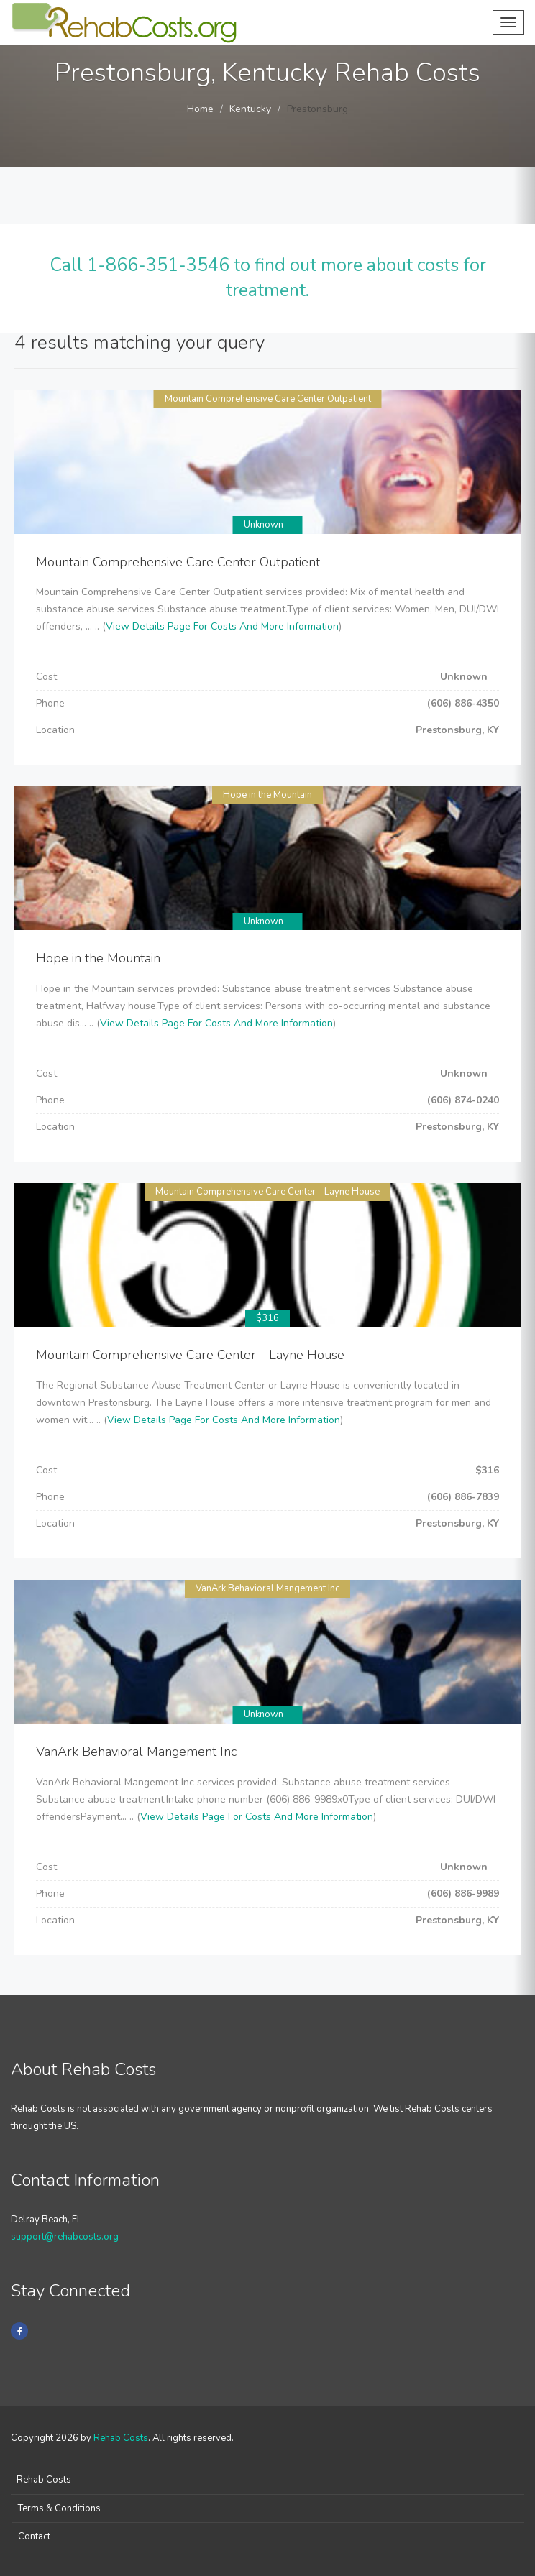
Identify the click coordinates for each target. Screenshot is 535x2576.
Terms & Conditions (59, 2508)
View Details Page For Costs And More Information (222, 626)
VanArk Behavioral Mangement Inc (267, 1588)
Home (200, 109)
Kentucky (250, 109)
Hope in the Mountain (267, 794)
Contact (34, 2536)
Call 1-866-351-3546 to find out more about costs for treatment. (268, 278)
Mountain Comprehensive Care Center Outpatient (268, 398)
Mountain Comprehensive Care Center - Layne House (267, 1191)
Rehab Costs (120, 2438)
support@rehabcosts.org (65, 2236)
